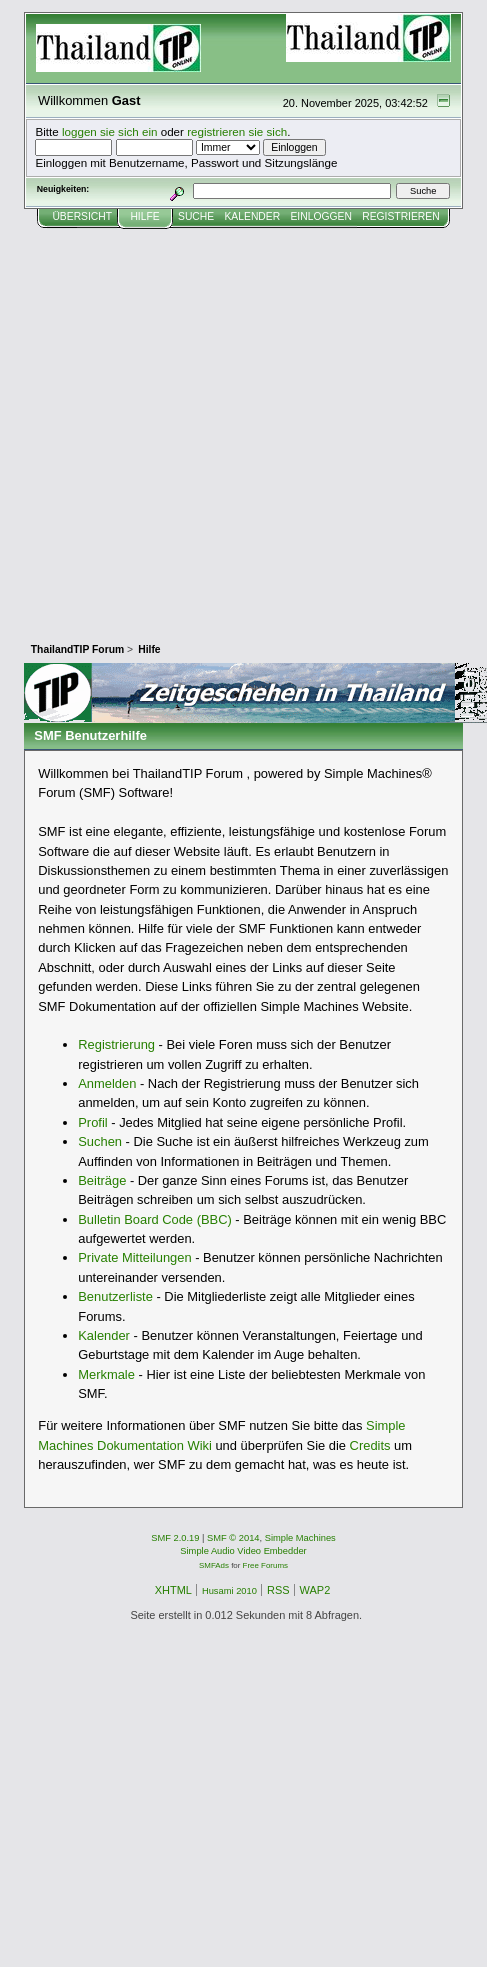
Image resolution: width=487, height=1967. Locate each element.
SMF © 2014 (233, 1538)
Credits (370, 1445)
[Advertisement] (187, 426)
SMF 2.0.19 (175, 1538)
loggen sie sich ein (110, 131)
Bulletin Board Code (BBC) (155, 1219)
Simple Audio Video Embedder (243, 1551)
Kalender (104, 1335)
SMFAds (214, 1565)
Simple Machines (300, 1538)
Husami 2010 (229, 1591)
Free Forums (265, 1565)
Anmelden (107, 1083)
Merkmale (106, 1374)
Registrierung (116, 1044)
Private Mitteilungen (134, 1257)
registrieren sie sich (237, 131)
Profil (92, 1122)
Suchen (100, 1141)
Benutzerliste (115, 1296)
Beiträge (102, 1180)
